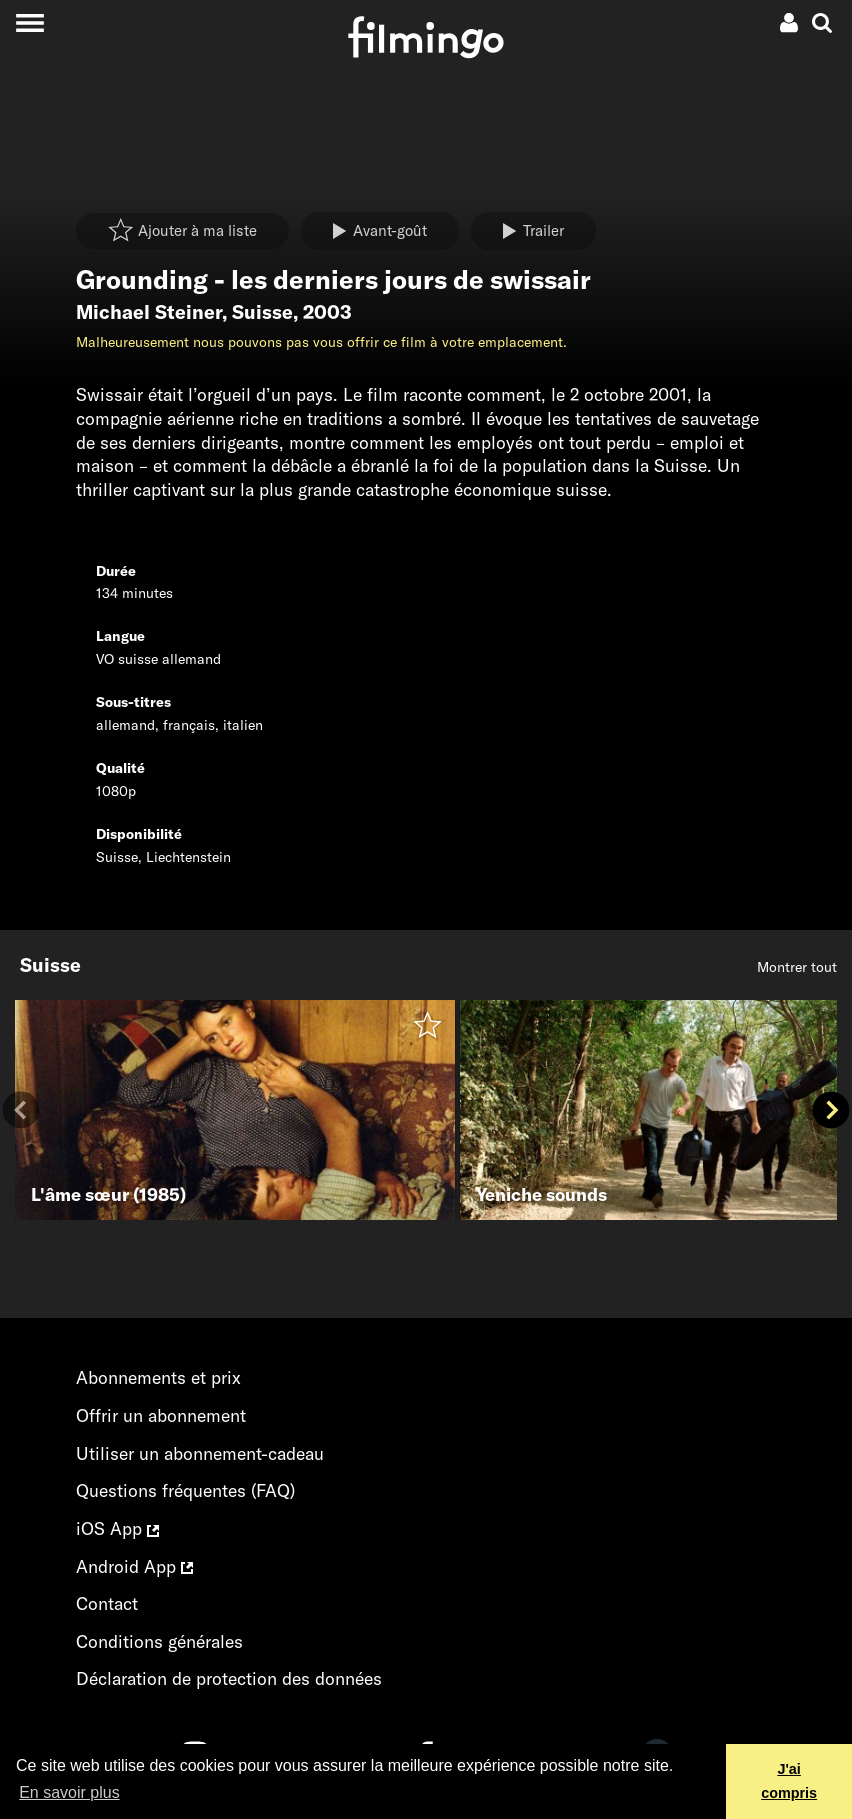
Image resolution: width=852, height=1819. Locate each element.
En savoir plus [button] (69, 1792)
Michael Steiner (149, 312)
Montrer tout (797, 967)
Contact (107, 1603)
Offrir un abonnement (161, 1415)
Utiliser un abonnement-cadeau (200, 1453)
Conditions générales (159, 1641)
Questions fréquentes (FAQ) (185, 1490)
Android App (134, 1566)
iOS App (117, 1528)
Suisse (262, 312)
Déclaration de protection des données (229, 1678)
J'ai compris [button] (789, 1781)
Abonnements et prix (158, 1377)
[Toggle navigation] (29, 22)
